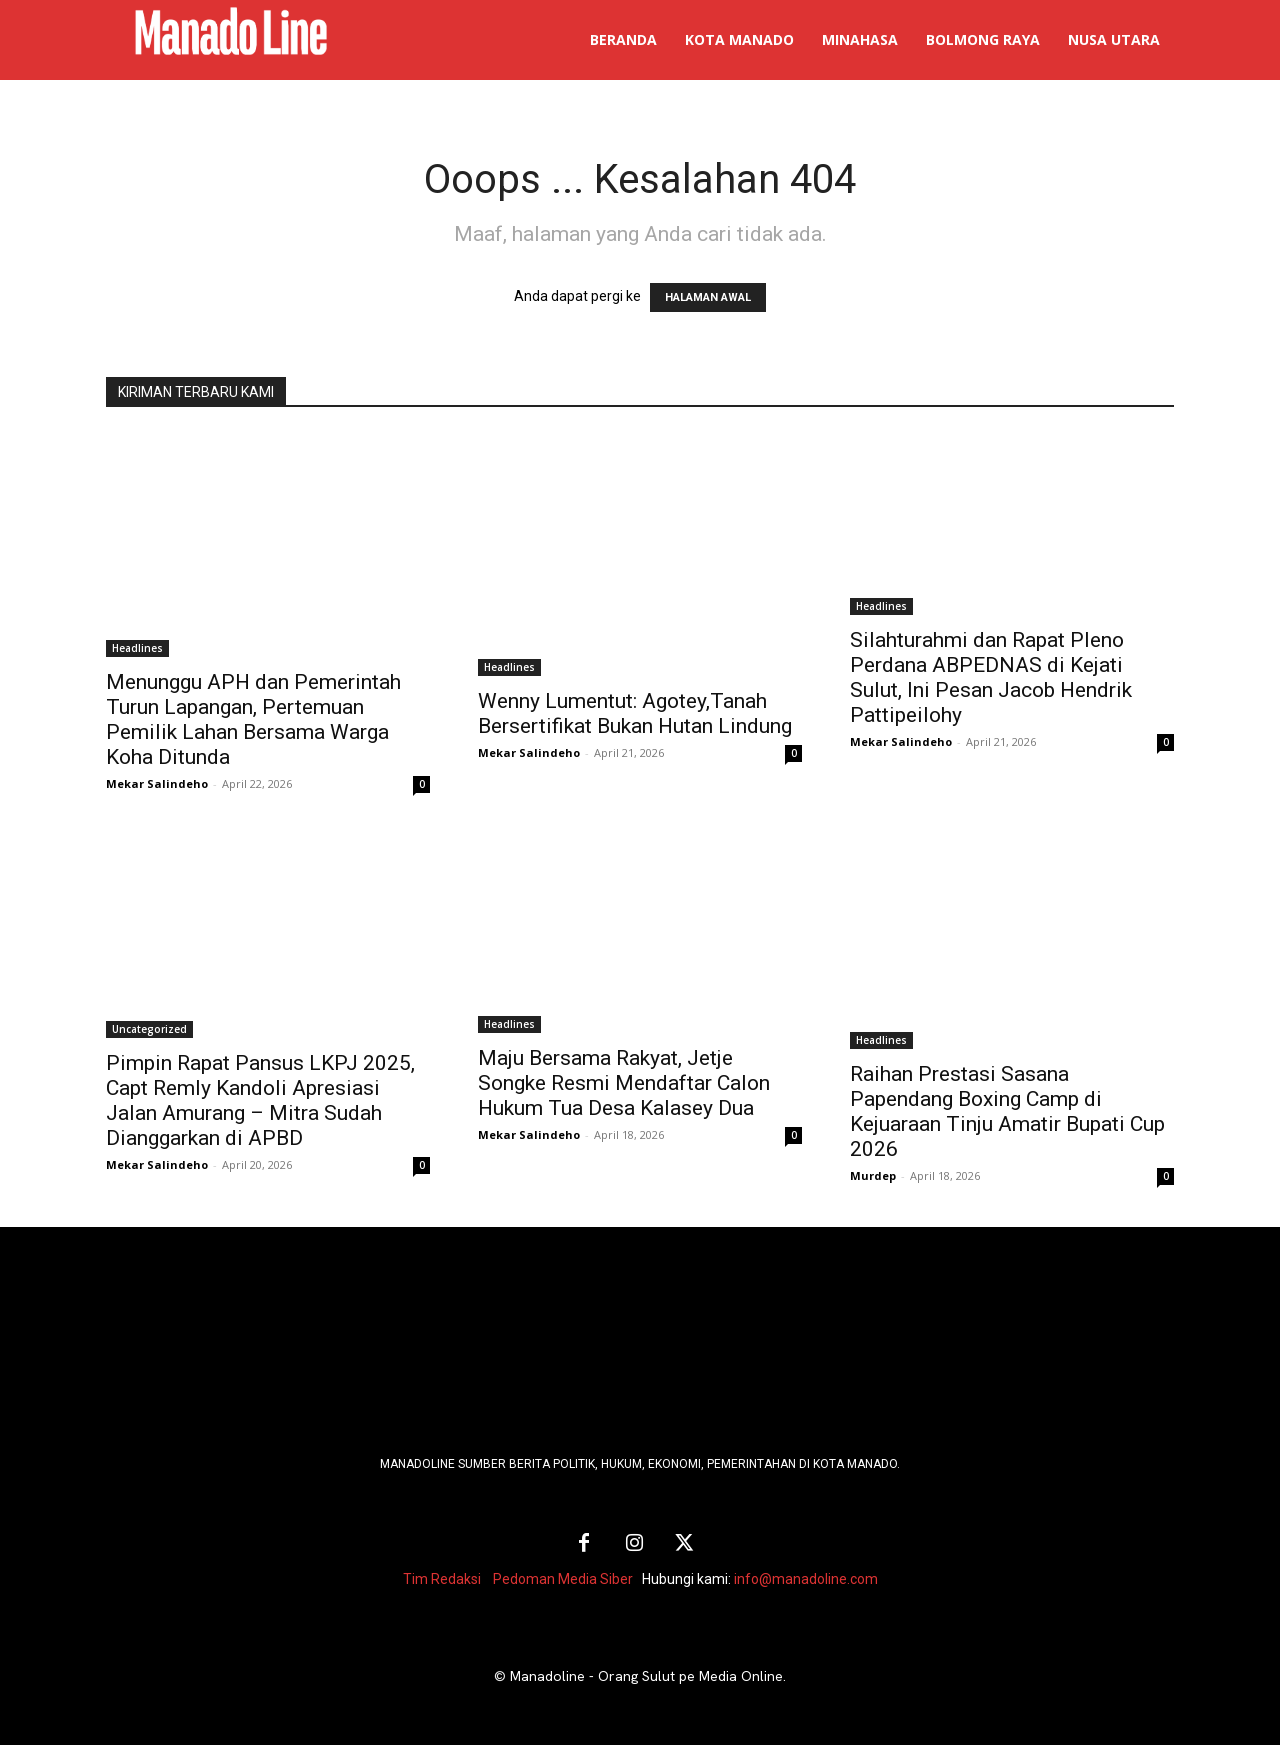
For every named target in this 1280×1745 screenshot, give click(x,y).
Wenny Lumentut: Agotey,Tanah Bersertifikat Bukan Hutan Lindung (635, 713)
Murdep (873, 1175)
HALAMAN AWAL (708, 297)
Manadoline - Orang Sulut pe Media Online (646, 1676)
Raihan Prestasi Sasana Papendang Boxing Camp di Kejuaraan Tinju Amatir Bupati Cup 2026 (1007, 1111)
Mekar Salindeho (157, 783)
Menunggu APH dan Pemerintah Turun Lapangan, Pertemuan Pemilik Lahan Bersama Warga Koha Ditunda (253, 719)
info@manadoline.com (806, 1579)
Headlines (137, 648)
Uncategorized (149, 1029)
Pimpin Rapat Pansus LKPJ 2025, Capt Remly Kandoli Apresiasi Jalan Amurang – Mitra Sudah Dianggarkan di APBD (260, 1100)
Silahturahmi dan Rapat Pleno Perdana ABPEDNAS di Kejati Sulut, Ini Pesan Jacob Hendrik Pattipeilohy (991, 677)
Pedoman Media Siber (563, 1579)
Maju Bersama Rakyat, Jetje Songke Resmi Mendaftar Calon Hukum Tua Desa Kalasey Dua (624, 1083)
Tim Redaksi (442, 1579)
